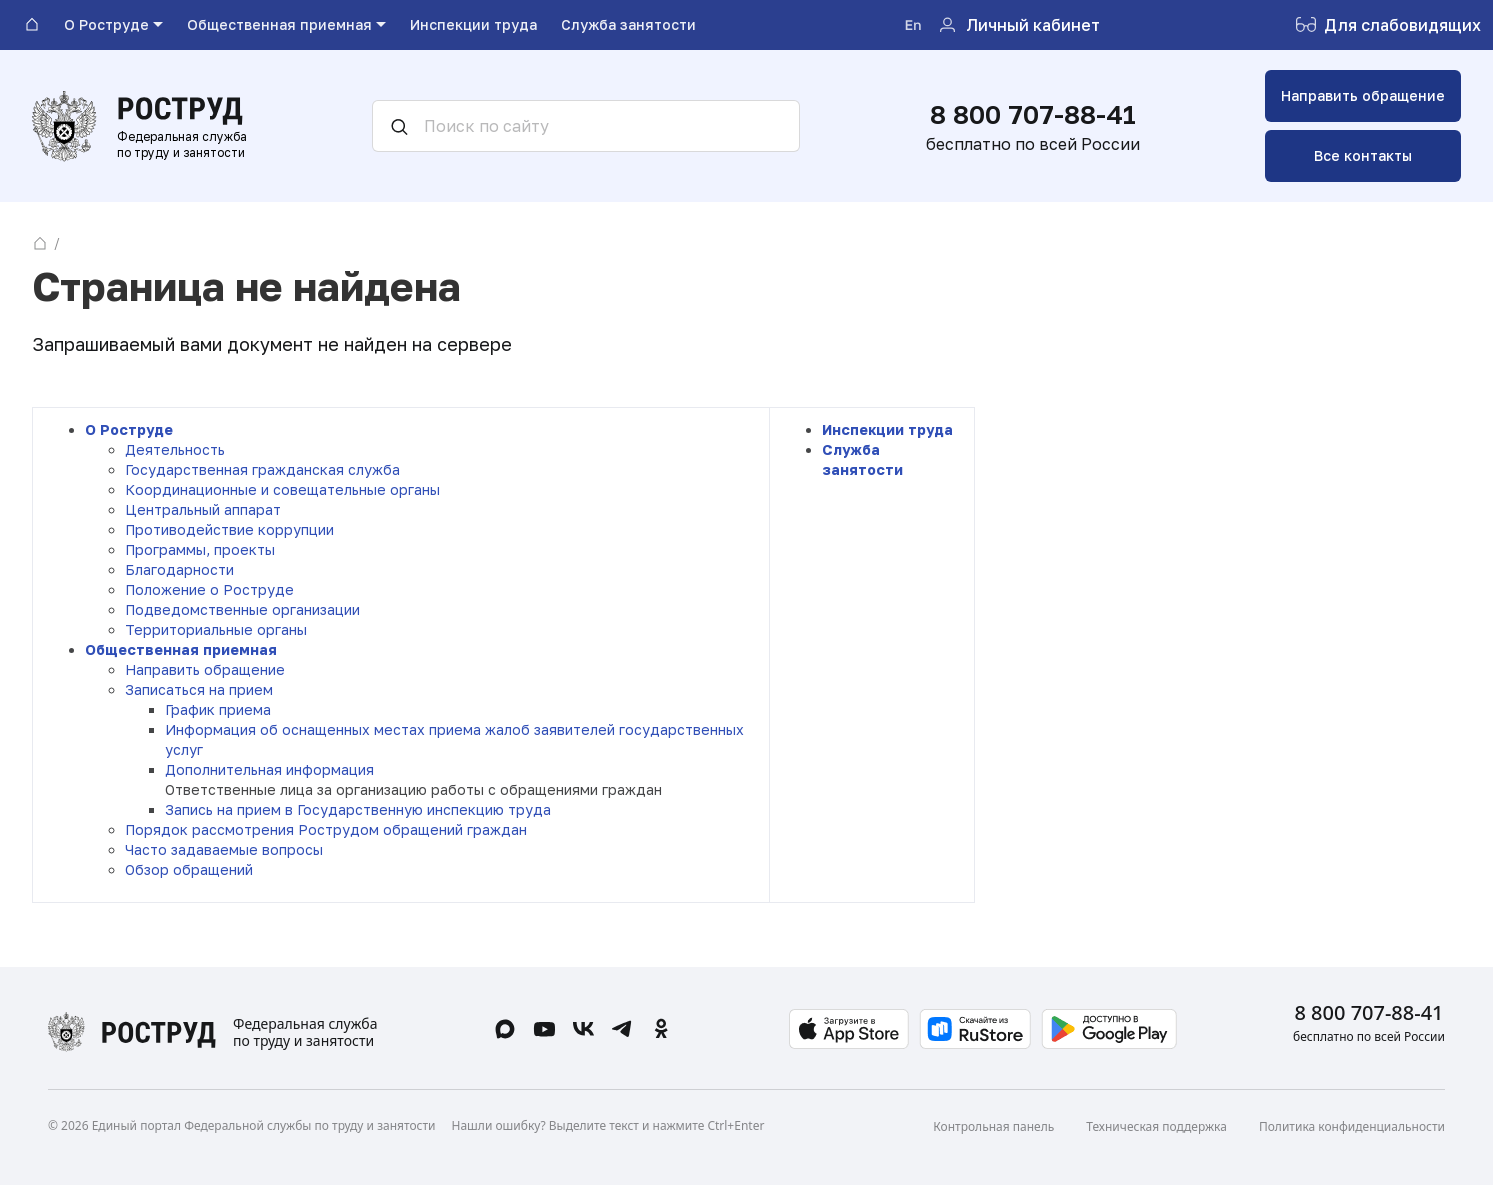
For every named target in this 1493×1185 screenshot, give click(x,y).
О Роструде (129, 429)
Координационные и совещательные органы (282, 489)
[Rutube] (544, 1029)
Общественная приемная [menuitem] (279, 24)
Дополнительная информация (269, 769)
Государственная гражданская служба (262, 469)
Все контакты (1363, 155)
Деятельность (175, 449)
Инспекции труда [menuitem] (473, 24)
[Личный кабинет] (1018, 25)
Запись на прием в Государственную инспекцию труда (358, 809)
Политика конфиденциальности (1352, 1126)
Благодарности (179, 569)
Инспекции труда (887, 429)
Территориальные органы (216, 629)
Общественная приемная (181, 649)
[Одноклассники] (661, 1029)
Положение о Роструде (209, 589)
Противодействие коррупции (229, 529)
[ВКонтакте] (583, 1029)
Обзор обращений (189, 869)
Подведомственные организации (242, 609)
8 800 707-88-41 (1033, 114)
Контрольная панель (993, 1126)
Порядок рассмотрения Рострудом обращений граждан (326, 829)
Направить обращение (1363, 95)
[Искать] (392, 126)
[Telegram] (622, 1029)
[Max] (505, 1029)
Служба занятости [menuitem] (628, 24)
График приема (218, 709)
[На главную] (32, 25)
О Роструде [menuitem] (106, 24)
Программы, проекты (200, 549)
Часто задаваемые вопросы (224, 849)
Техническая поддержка (1156, 1126)
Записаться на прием (199, 689)
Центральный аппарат (203, 509)
